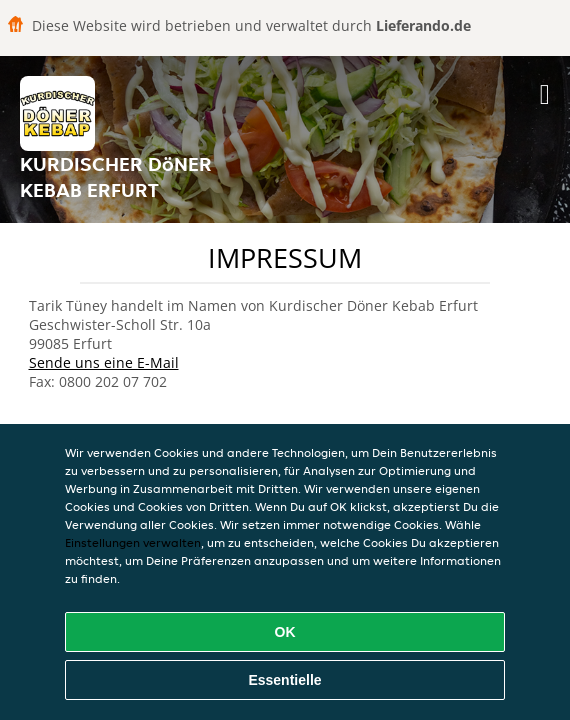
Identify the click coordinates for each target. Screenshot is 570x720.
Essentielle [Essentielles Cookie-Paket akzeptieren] (284, 680)
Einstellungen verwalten (133, 542)
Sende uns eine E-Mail (104, 362)
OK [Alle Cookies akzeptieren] (285, 632)
